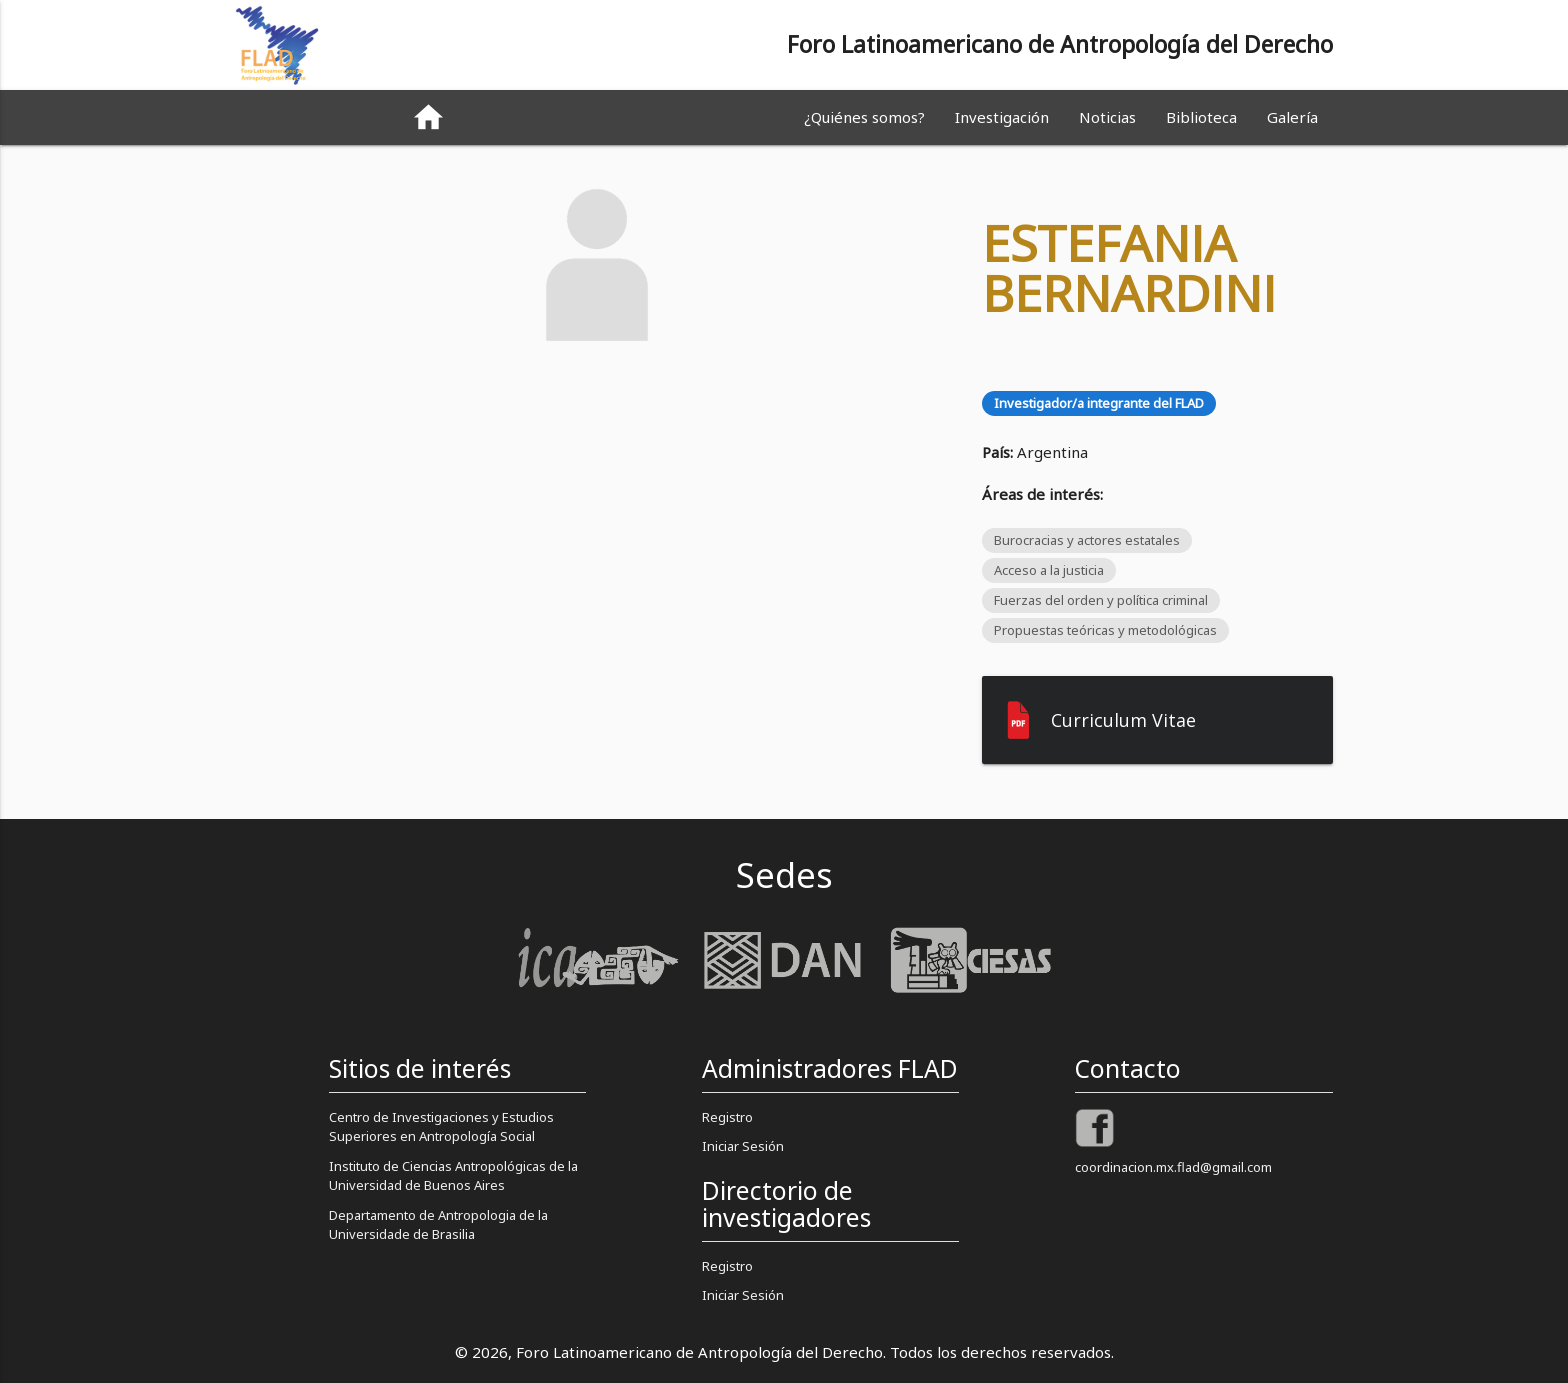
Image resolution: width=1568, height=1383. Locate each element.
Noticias (1107, 117)
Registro (727, 1117)
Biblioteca (1201, 117)
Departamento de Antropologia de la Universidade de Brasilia (438, 1225)
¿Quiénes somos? (864, 117)
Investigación (1002, 117)
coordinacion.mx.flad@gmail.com (1173, 1167)
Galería (1292, 117)
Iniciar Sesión (743, 1146)
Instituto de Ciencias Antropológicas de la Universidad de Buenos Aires (453, 1176)
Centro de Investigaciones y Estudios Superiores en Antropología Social (441, 1127)
